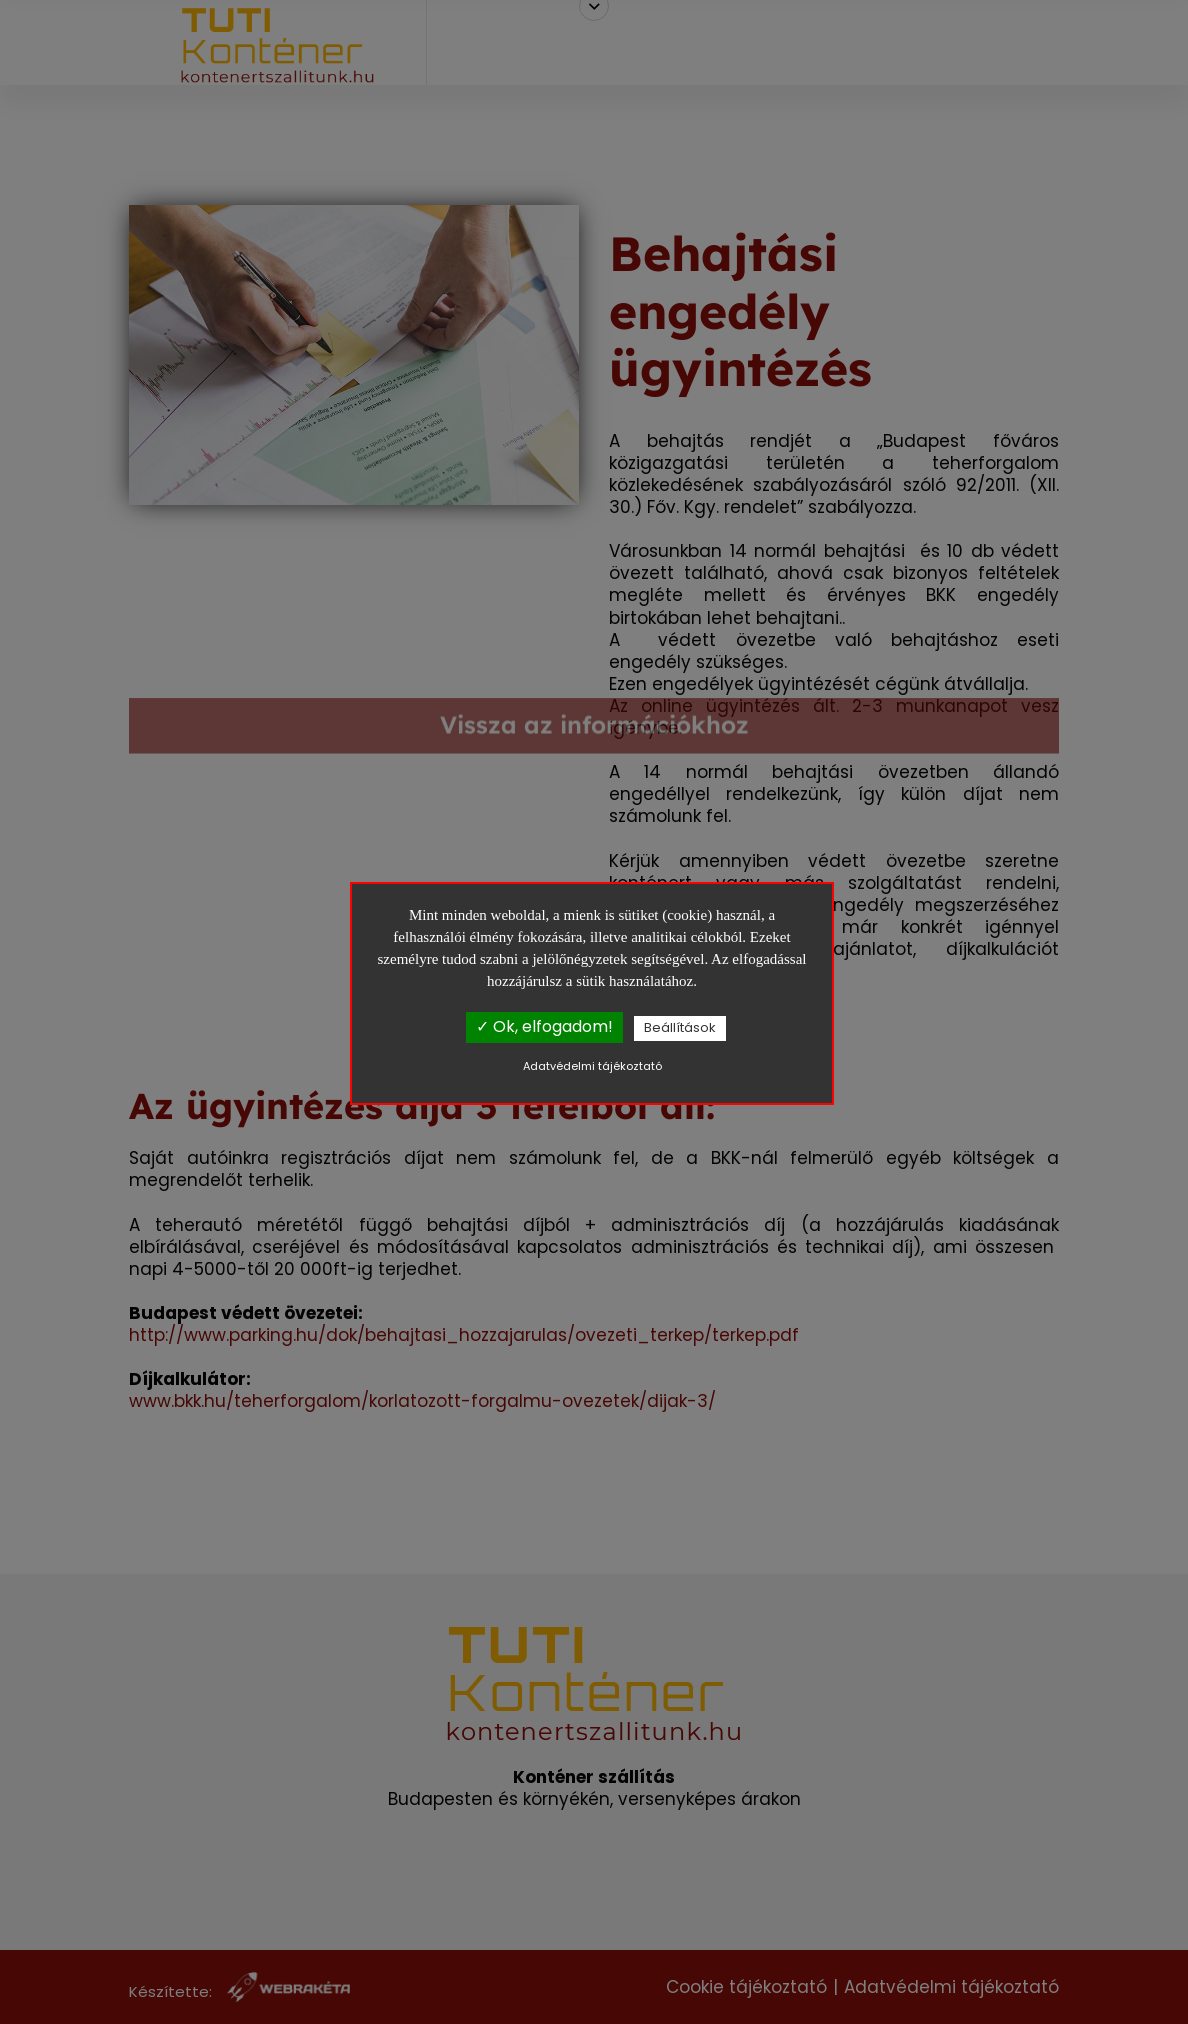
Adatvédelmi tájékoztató (592, 1066)
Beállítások (680, 1027)
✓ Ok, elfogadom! (544, 1026)
